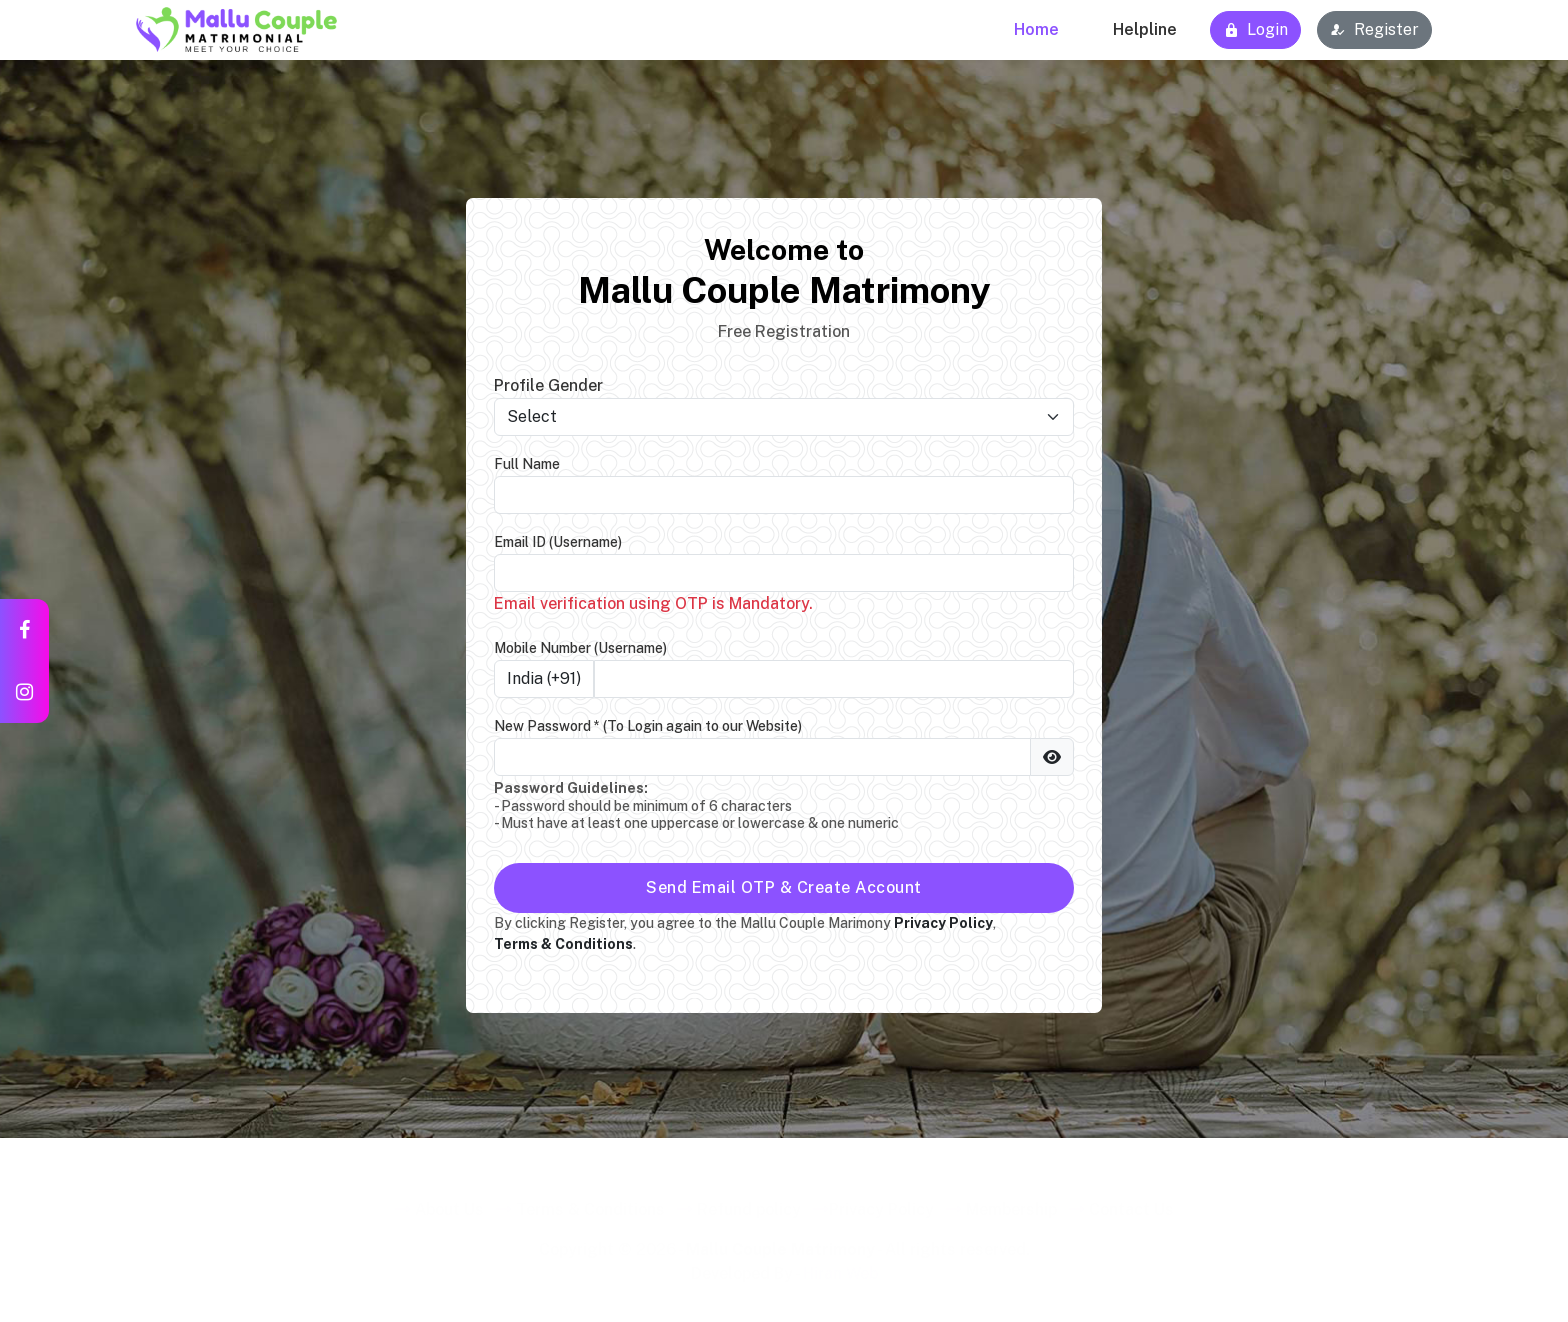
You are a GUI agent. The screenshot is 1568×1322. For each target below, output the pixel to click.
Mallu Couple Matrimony (780, 1242)
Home (1036, 29)
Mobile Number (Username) (580, 648)
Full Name (527, 464)
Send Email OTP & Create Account (784, 887)
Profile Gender (548, 385)
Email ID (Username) (558, 542)
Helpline (1145, 29)
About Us (449, 1202)
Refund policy (749, 1202)
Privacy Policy (881, 1202)
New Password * (648, 726)
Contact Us (1131, 1202)
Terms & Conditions (590, 1202)
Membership (1011, 1202)
